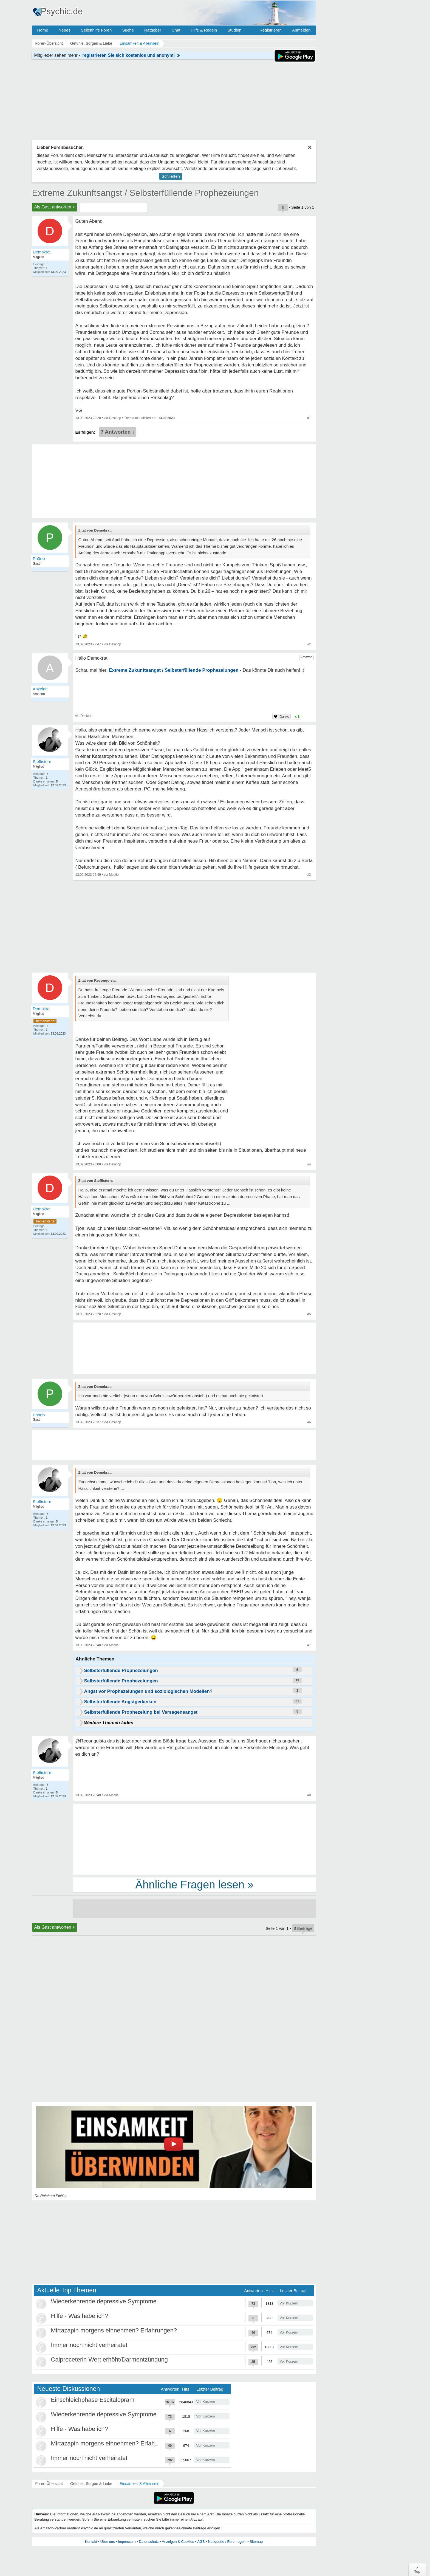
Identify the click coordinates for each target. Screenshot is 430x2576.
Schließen (171, 176)
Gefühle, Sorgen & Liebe (91, 2483)
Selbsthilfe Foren (96, 30)
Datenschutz (149, 2542)
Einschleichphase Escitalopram (93, 2399)
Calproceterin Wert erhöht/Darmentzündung (109, 2359)
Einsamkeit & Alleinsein (139, 2483)
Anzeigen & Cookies (178, 2542)
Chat (176, 30)
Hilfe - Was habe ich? (79, 2315)
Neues (64, 30)
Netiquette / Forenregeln (227, 2542)
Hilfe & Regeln (204, 30)
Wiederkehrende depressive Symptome (104, 2301)
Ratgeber (152, 30)
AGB (201, 2542)
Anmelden (301, 30)
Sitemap (256, 2542)
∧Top (417, 2570)
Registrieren (270, 30)
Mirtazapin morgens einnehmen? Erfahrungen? (114, 2330)
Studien (234, 30)
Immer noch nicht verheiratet (89, 2344)
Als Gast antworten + (54, 207)
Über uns (107, 2542)
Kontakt (91, 2542)
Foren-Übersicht (49, 2483)
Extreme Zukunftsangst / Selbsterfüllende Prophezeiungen (145, 193)
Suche (128, 30)
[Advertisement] (194, 1838)
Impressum (126, 2542)
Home (42, 30)
